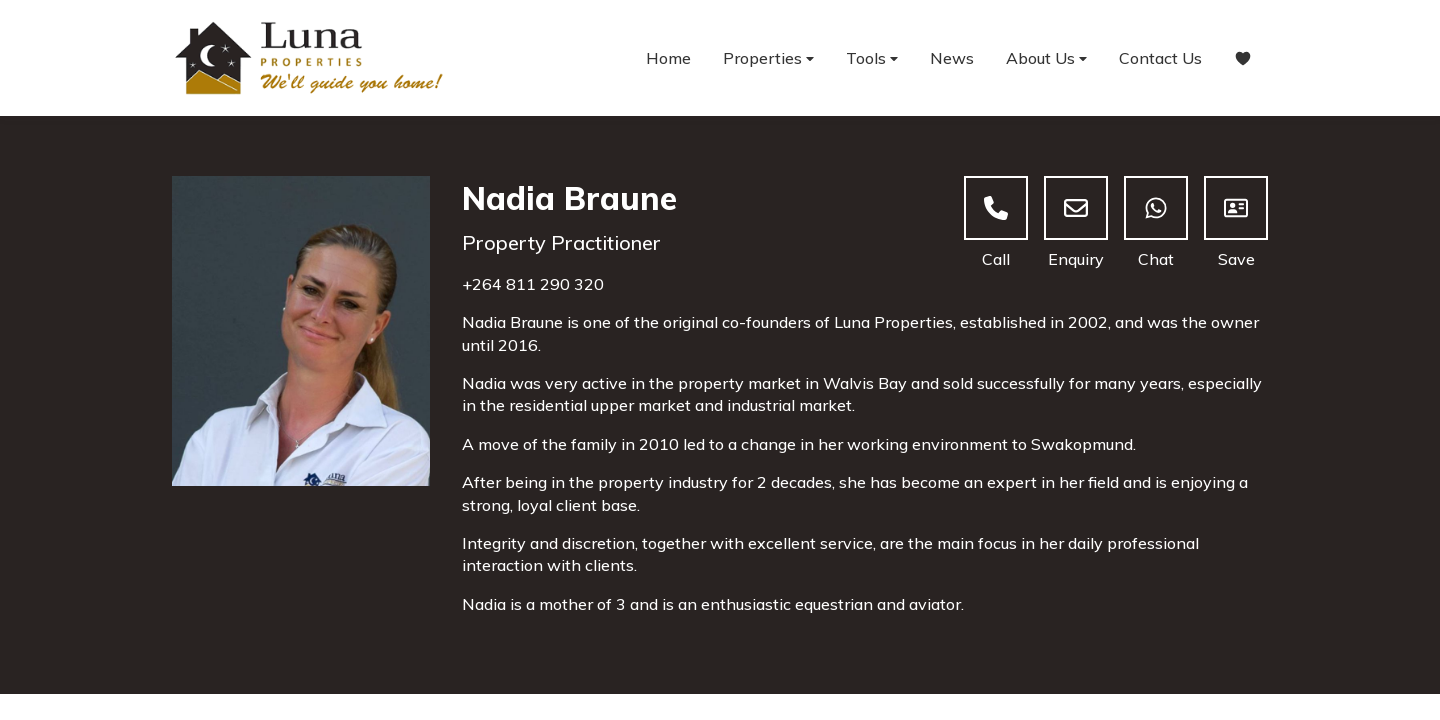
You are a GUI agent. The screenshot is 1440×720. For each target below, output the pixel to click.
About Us (1046, 58)
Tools (872, 58)
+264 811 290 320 (533, 284)
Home (668, 58)
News (952, 58)
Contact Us (1160, 58)
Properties (768, 58)
